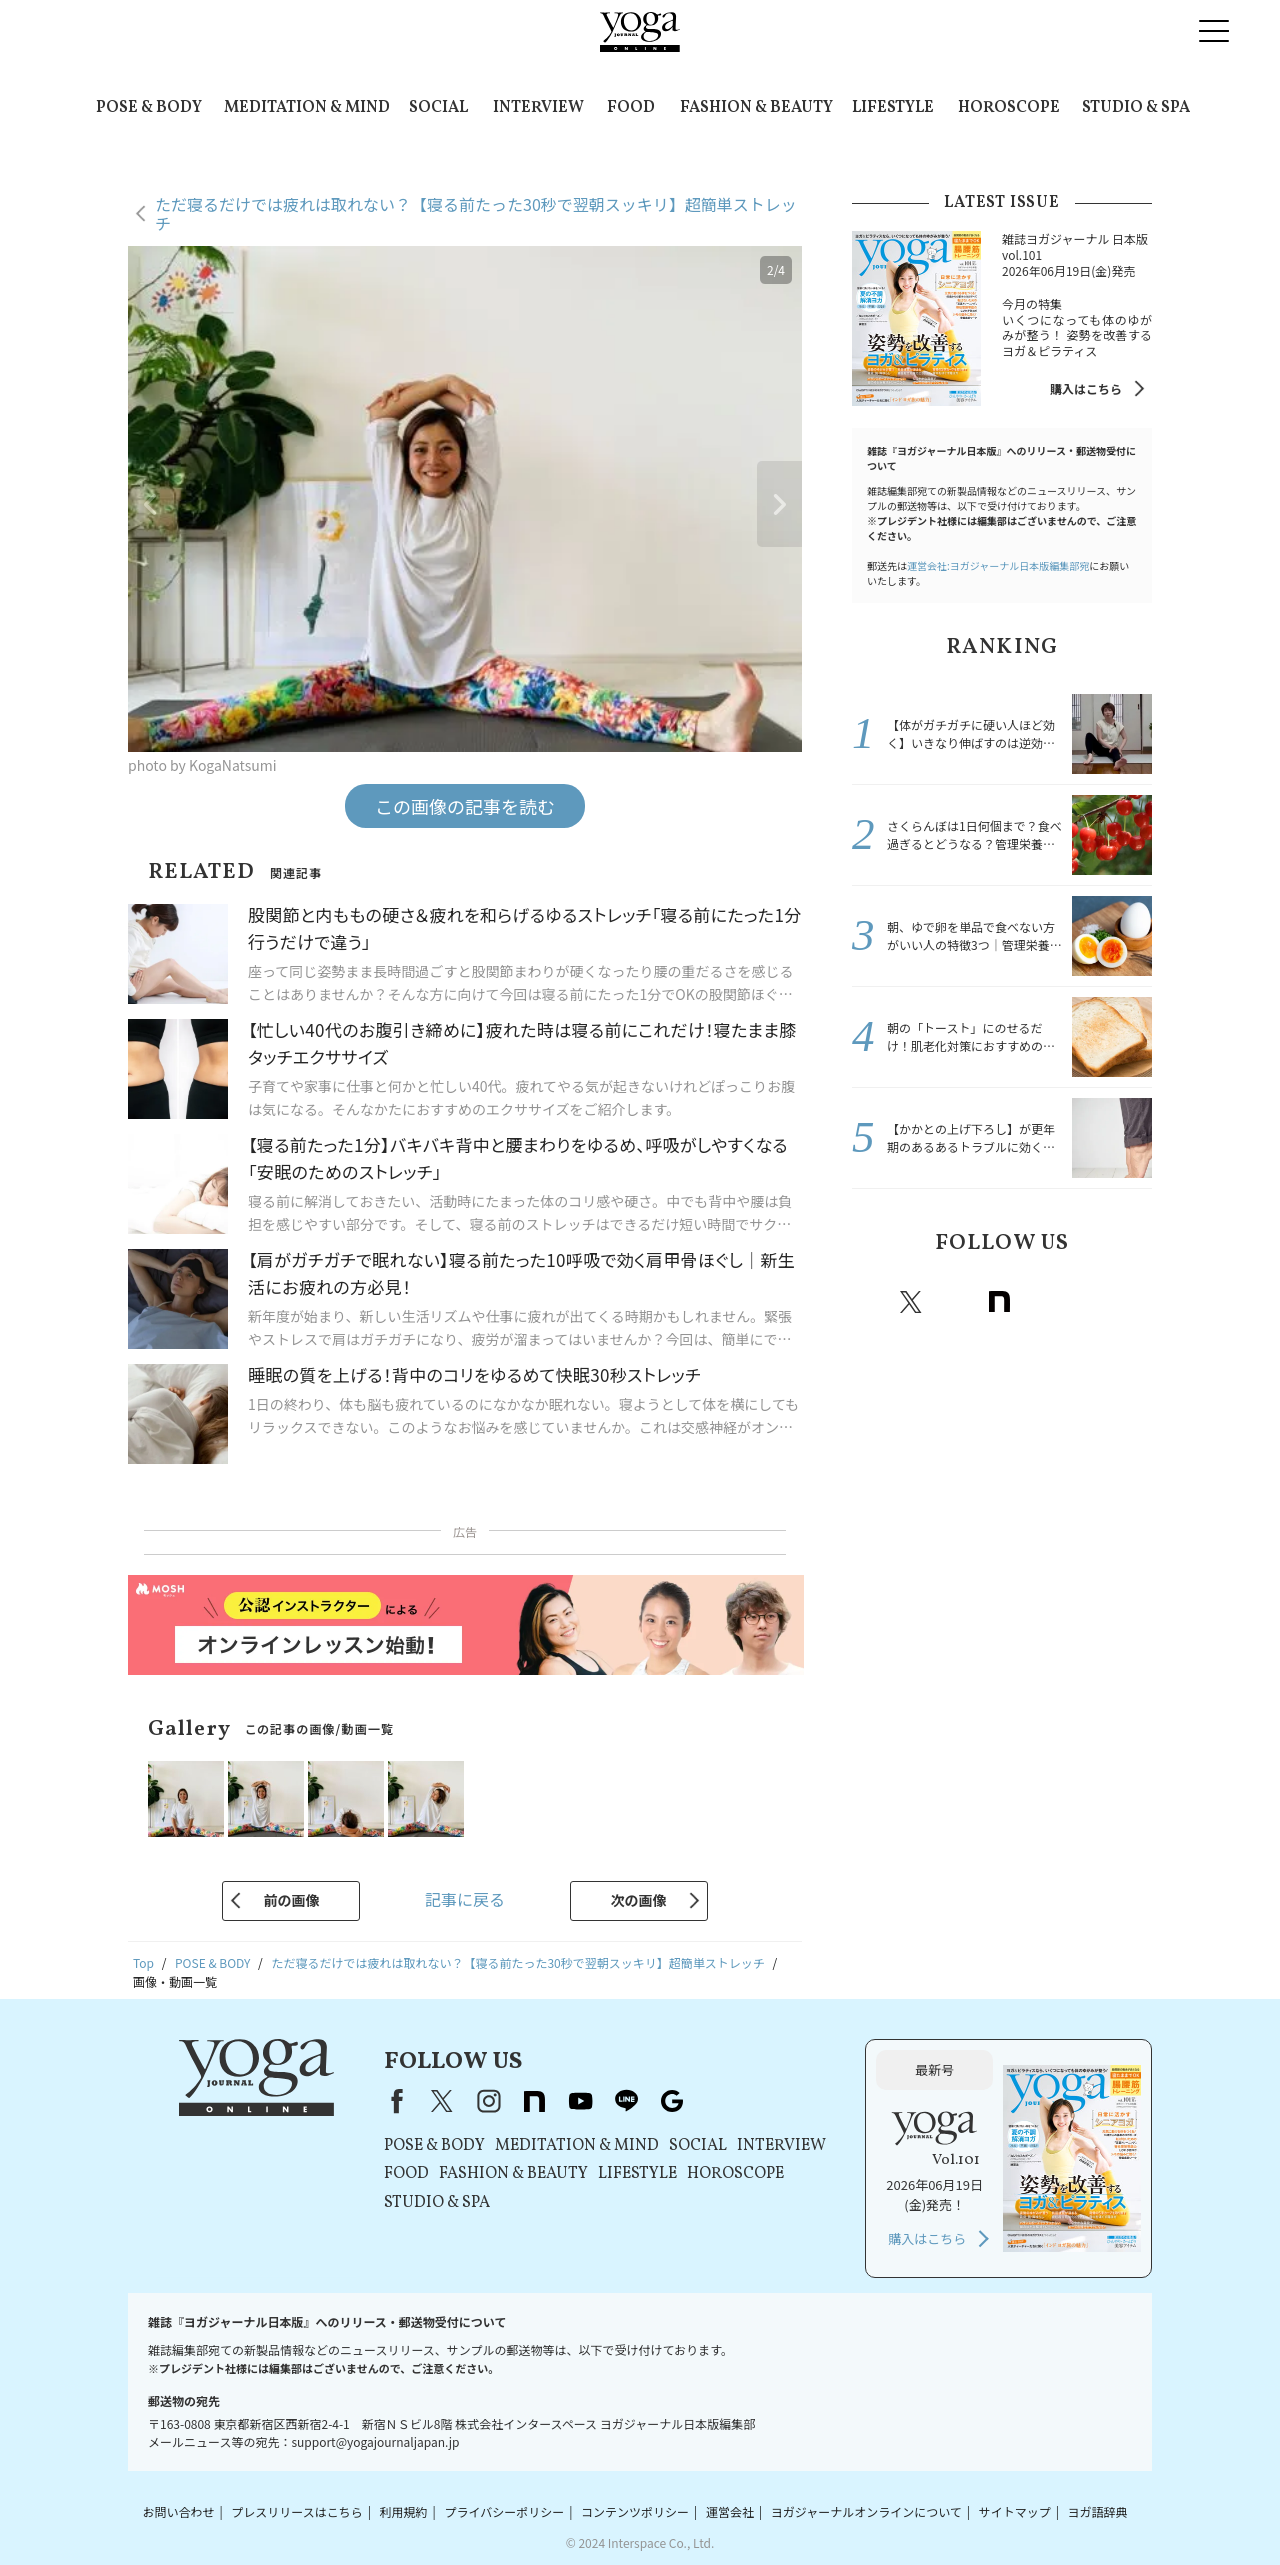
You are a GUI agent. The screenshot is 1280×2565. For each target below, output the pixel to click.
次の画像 (639, 1900)
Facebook (870, 1302)
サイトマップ (1015, 2511)
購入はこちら (1086, 388)
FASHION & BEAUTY (756, 108)
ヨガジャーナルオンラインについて (866, 2511)
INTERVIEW (538, 108)
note (999, 1302)
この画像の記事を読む (465, 806)
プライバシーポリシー (504, 2511)
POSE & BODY (149, 108)
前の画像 (291, 1900)
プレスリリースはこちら (296, 2511)
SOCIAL (438, 108)
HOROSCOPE (1009, 108)
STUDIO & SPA (1136, 108)
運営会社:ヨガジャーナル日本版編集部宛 (998, 565)
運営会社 (730, 2511)
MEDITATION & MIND (307, 108)
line (1087, 1302)
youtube (580, 2101)
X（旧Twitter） (442, 2101)
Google (1131, 1302)
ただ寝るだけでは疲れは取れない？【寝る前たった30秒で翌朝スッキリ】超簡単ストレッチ (476, 213)
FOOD (631, 108)
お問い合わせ (178, 2511)
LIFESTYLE (893, 108)
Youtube (1043, 1302)
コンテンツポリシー (635, 2511)
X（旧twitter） (911, 1302)
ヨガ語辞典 (1098, 2511)
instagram (955, 1302)
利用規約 (404, 2511)
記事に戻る (465, 1899)
